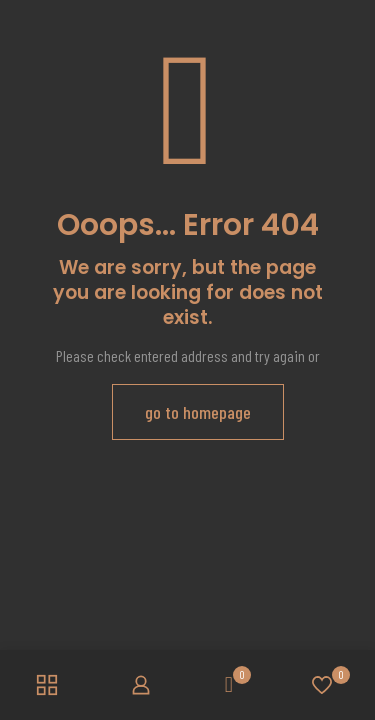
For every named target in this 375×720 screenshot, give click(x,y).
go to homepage (198, 412)
